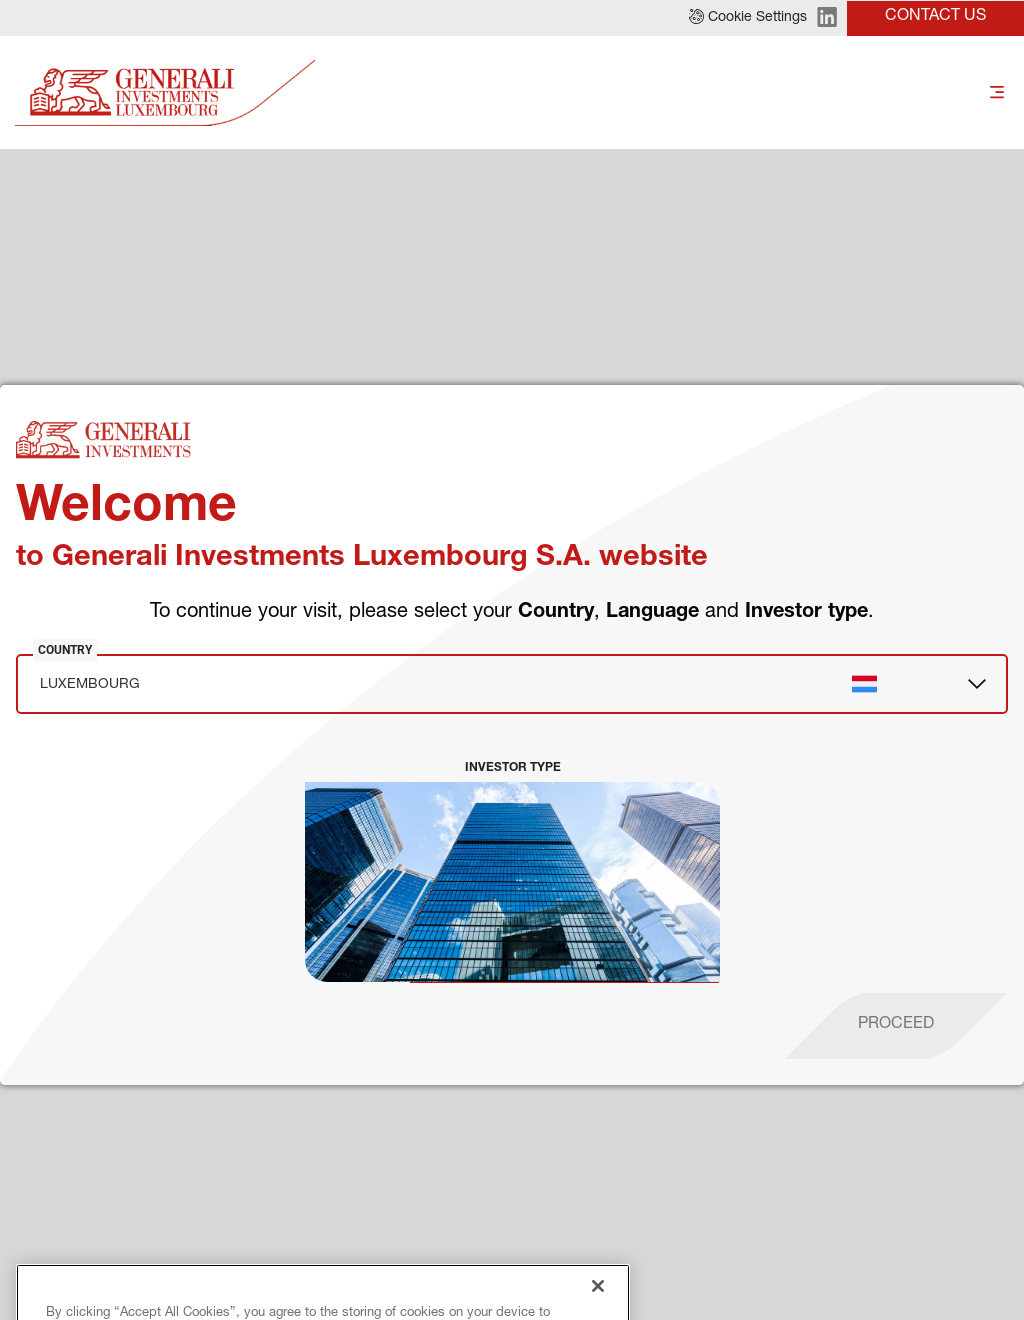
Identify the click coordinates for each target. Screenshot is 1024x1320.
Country (65, 650)
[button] (748, 18)
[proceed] (896, 1026)
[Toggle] (997, 93)
